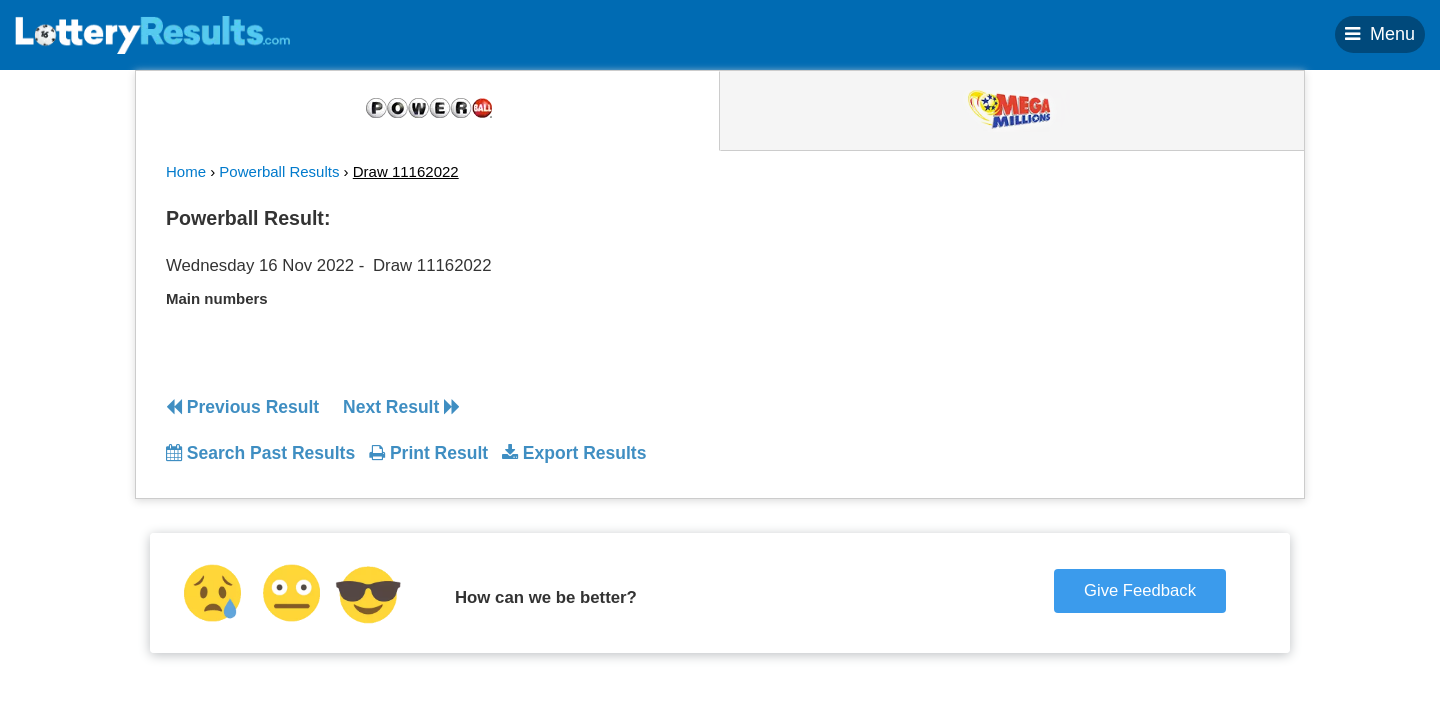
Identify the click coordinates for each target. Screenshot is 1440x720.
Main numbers (217, 298)
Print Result (428, 453)
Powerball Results (279, 171)
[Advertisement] (1093, 324)
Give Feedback (1140, 590)
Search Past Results (260, 453)
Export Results (574, 453)
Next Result (401, 407)
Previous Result (242, 407)
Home (186, 171)
